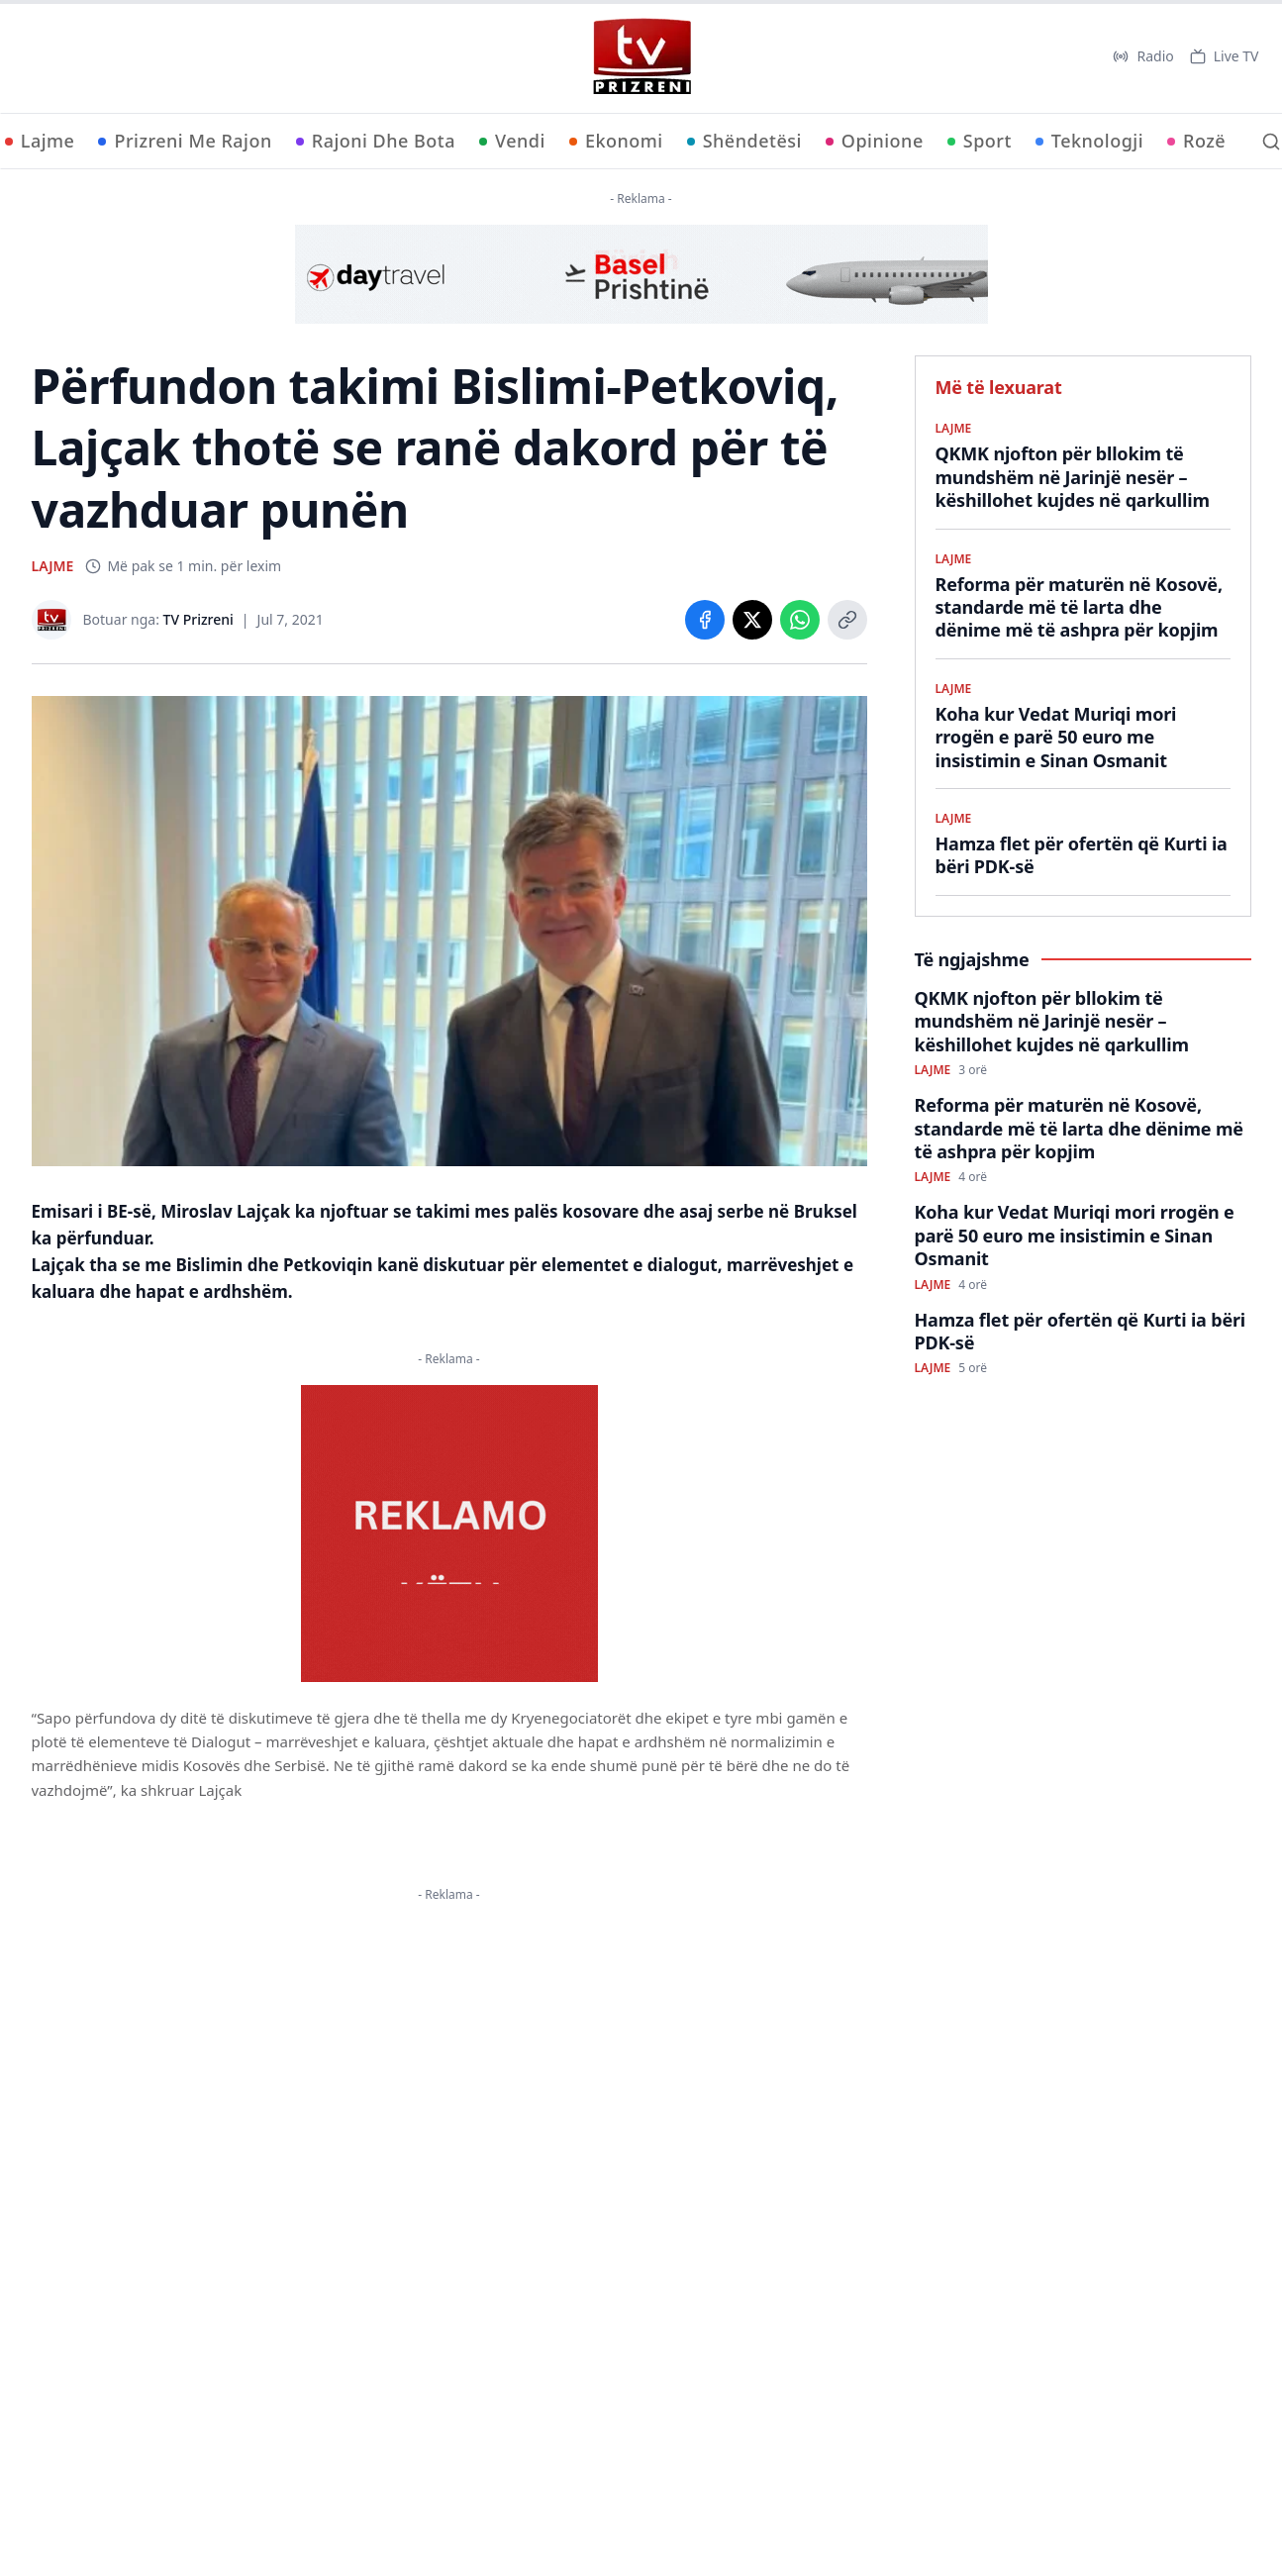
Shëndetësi (744, 140)
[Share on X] (752, 620)
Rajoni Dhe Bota (375, 140)
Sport (979, 140)
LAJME (53, 565)
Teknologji (1089, 140)
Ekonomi (616, 140)
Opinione (875, 140)
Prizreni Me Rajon (184, 140)
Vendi (512, 140)
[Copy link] (847, 620)
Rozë (1196, 140)
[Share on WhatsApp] (800, 620)
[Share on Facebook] (705, 620)
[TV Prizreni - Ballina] (641, 56)
